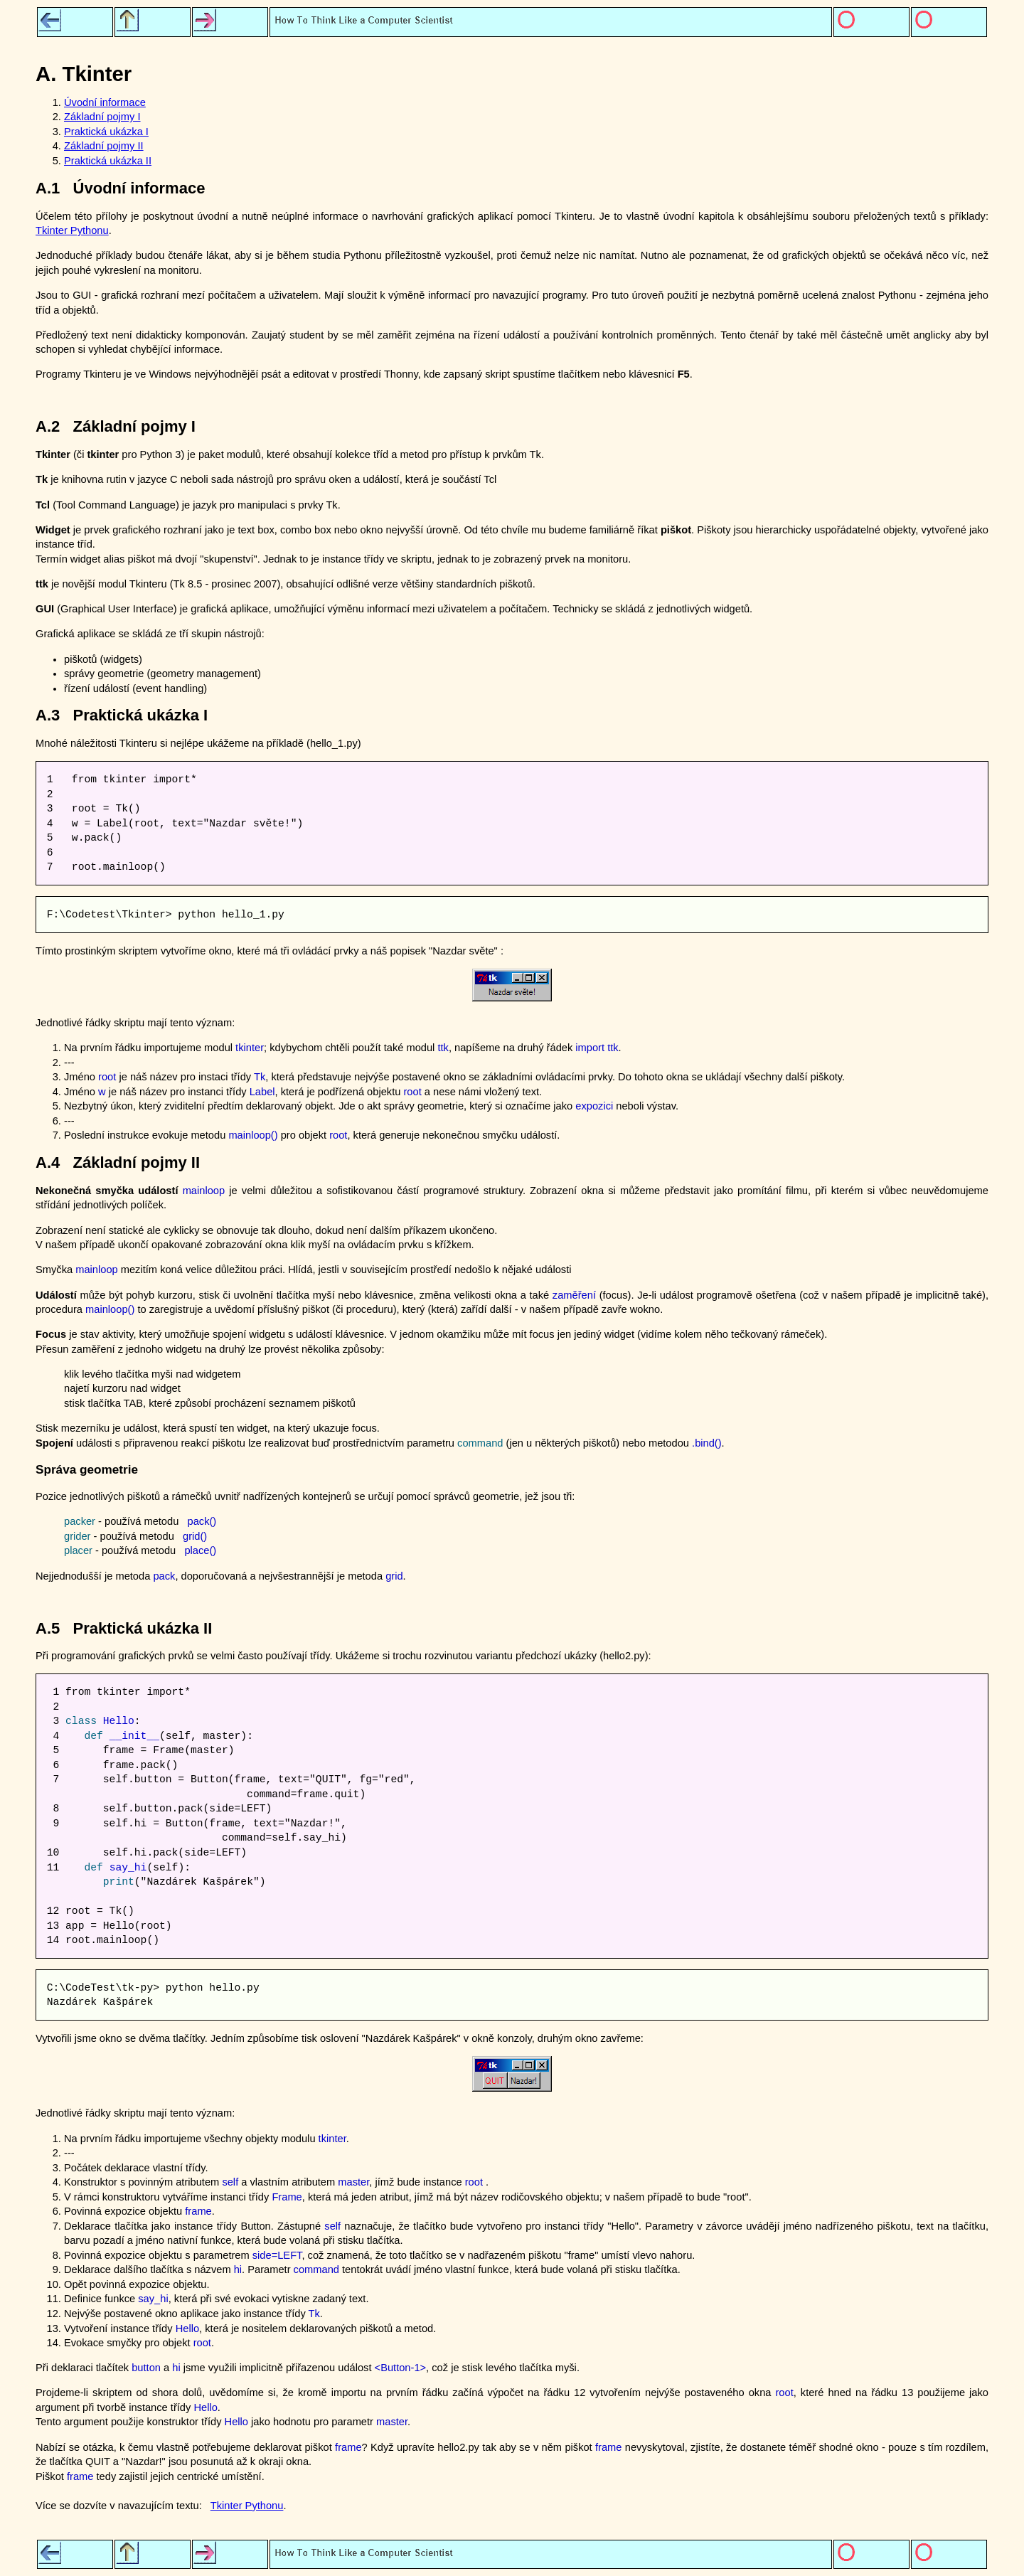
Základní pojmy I (102, 116)
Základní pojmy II (104, 145)
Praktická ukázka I (106, 131)
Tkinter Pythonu (72, 230)
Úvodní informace (105, 102)
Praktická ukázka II (107, 160)
